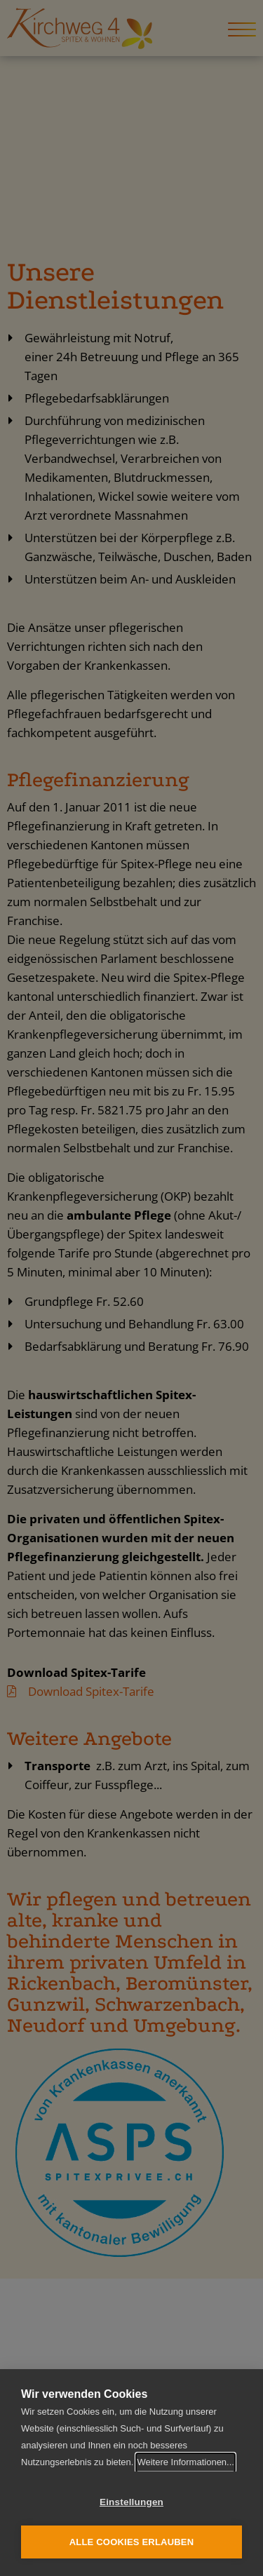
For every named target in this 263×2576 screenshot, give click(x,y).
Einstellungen (131, 2502)
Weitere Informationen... (185, 2462)
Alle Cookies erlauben (131, 2542)
